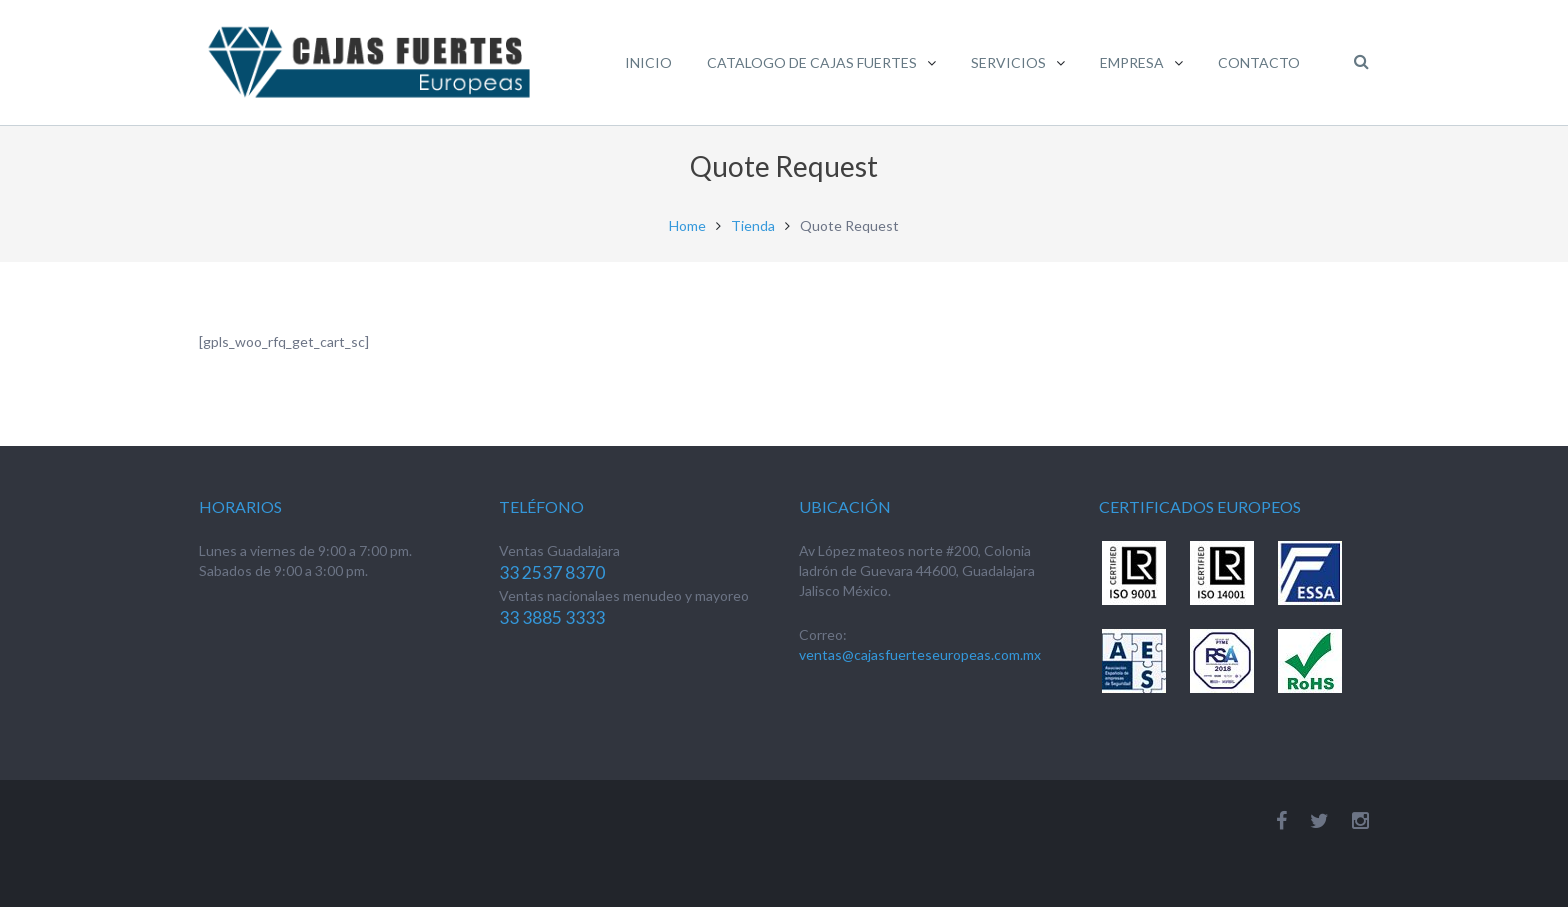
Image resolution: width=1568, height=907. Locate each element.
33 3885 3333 (552, 617)
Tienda (753, 225)
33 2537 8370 (552, 572)
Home (687, 225)
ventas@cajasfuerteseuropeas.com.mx (920, 654)
